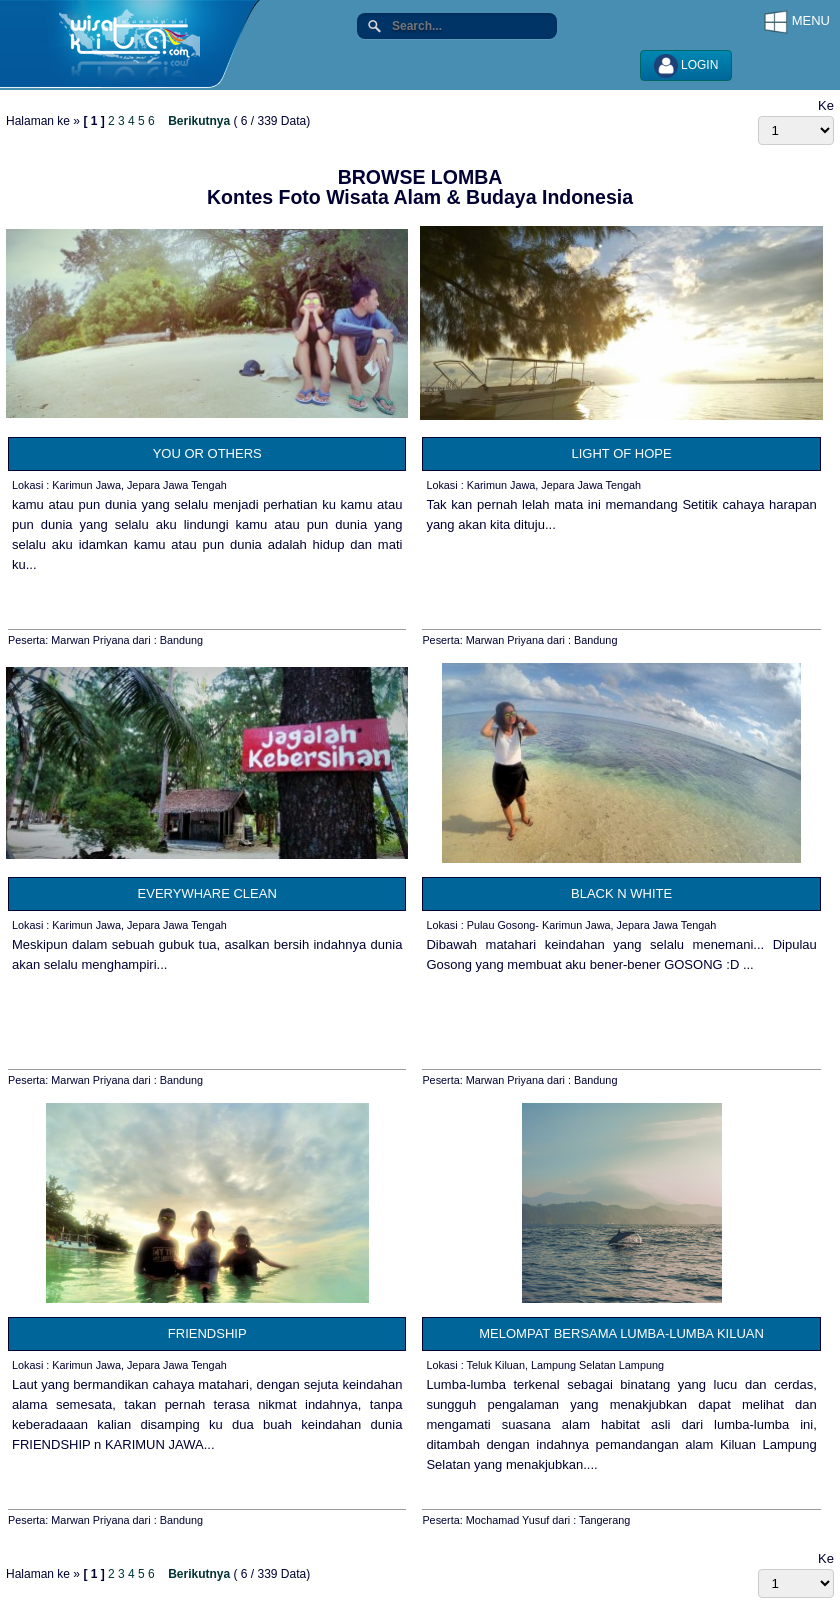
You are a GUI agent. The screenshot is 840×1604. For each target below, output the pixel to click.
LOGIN (686, 66)
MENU (797, 22)
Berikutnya (199, 121)
